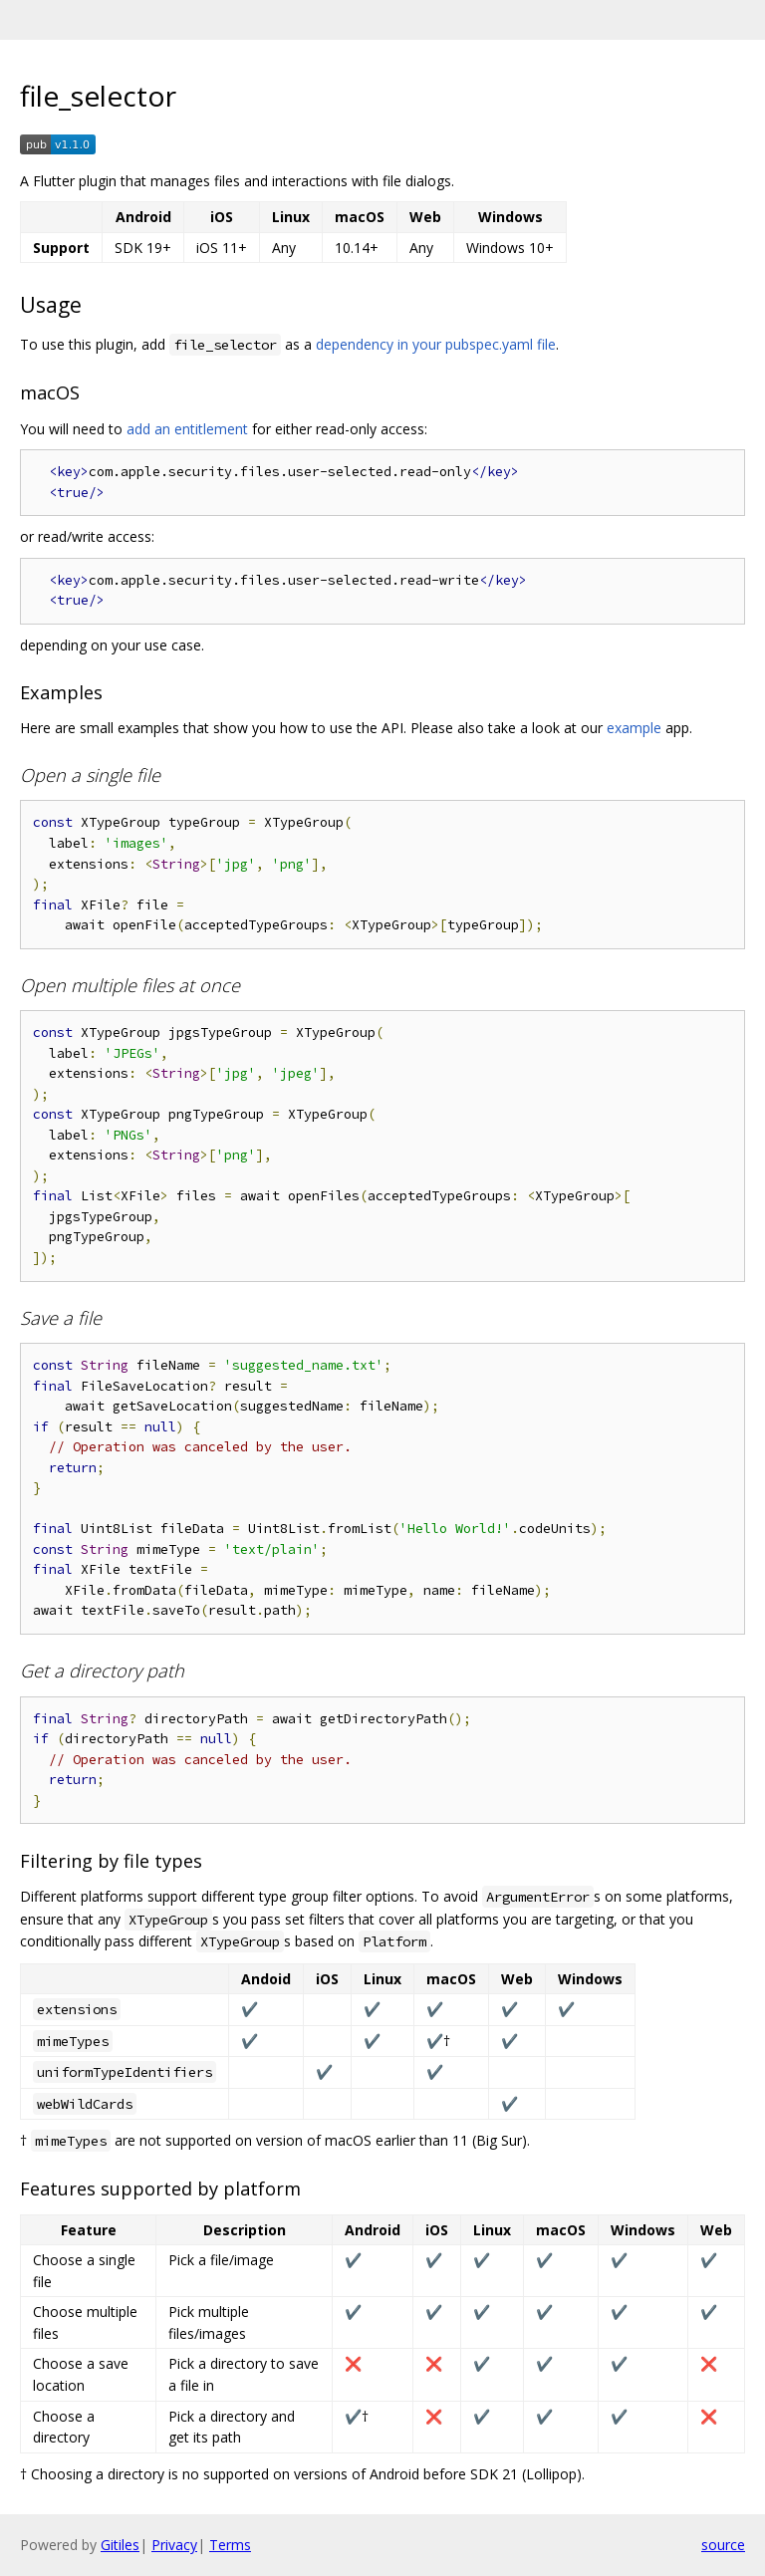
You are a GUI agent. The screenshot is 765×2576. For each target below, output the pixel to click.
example (634, 727)
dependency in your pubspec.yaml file (436, 344)
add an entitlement (187, 428)
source (723, 2544)
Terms (230, 2544)
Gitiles (120, 2544)
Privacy (174, 2544)
